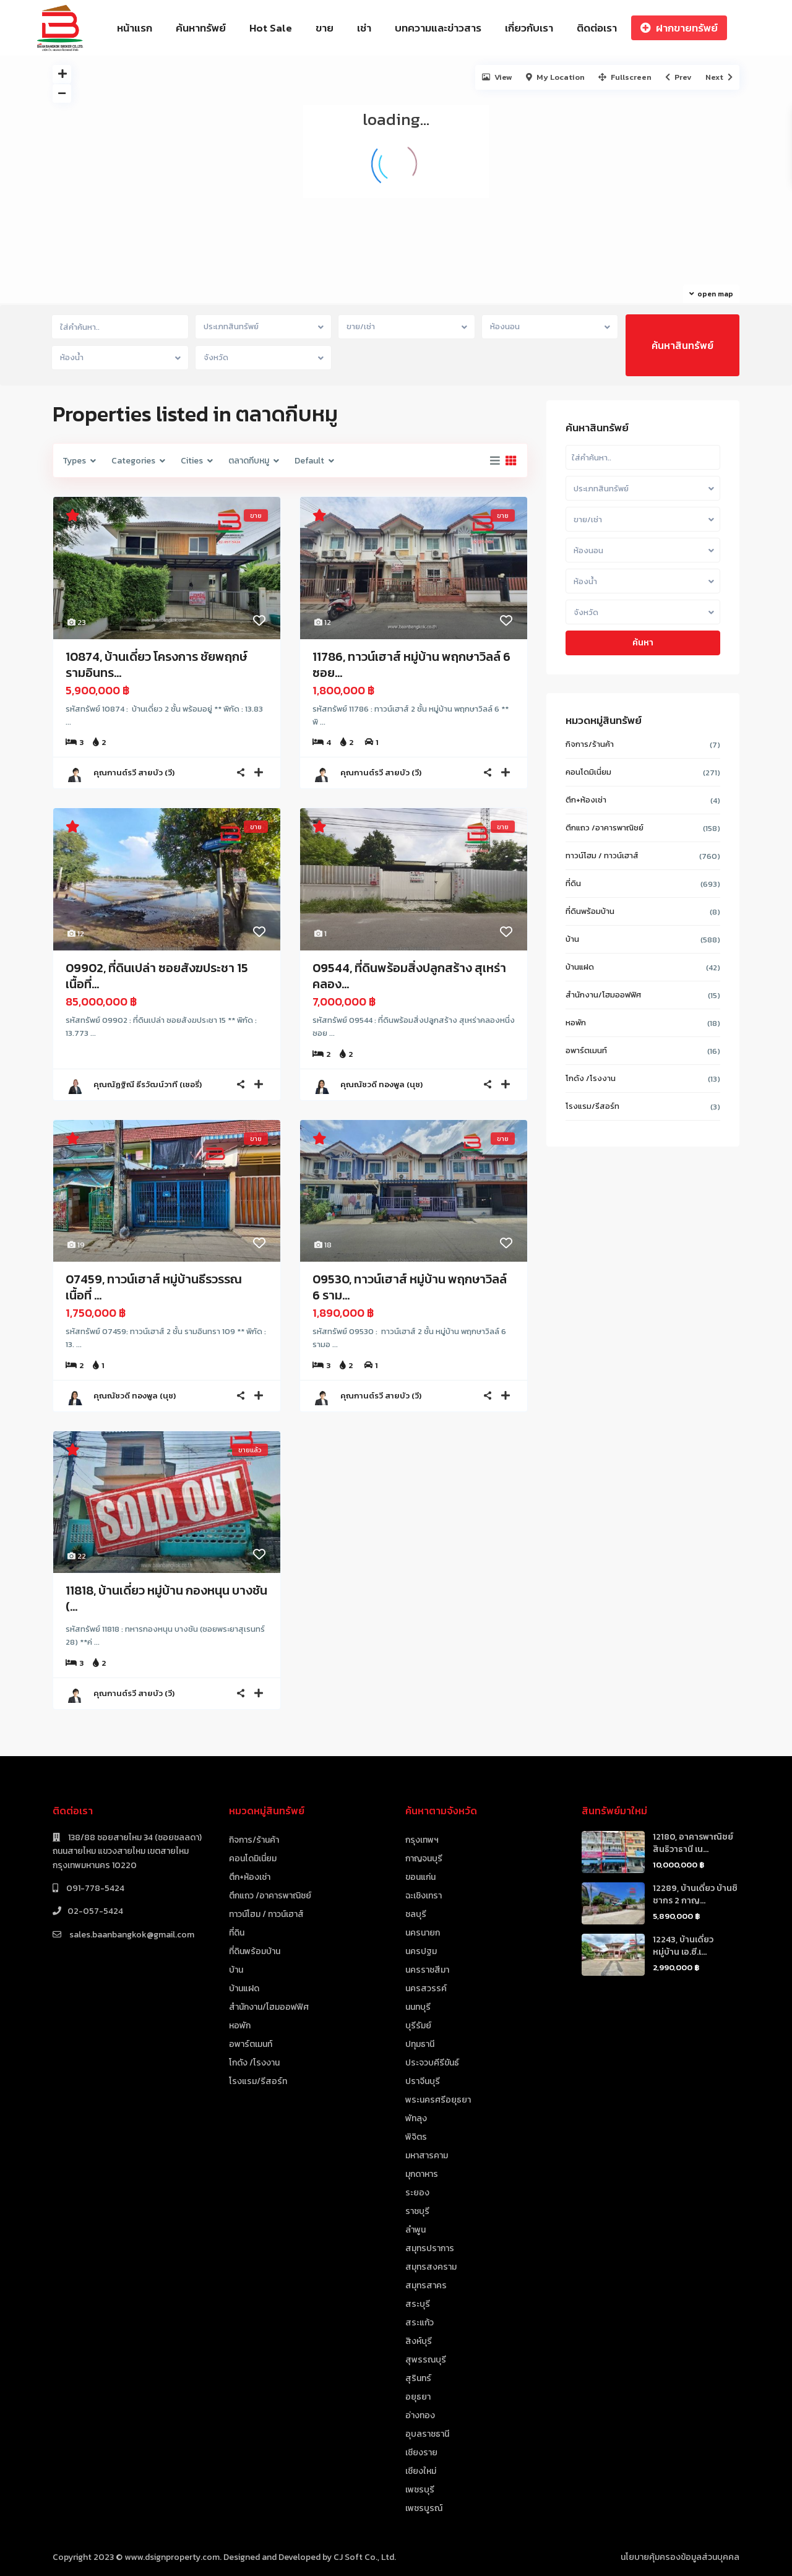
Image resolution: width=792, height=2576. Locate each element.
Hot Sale (270, 28)
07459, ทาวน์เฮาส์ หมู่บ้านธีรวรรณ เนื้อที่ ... (154, 1287)
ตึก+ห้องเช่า (586, 800)
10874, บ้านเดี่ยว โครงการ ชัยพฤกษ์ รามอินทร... (156, 664)
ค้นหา (642, 642)
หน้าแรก (134, 28)
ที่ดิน (573, 883)
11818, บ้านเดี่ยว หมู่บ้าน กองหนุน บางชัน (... (166, 1598)
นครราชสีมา (427, 1969)
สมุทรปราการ (429, 2248)
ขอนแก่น (420, 1877)
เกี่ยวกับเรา (529, 28)
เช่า (364, 28)
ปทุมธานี (419, 2044)
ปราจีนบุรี (422, 2081)
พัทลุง (416, 2118)
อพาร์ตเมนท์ (586, 1050)
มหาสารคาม (426, 2155)
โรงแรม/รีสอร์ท (592, 1106)
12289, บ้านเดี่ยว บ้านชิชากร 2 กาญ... (695, 1894)
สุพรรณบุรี (425, 2359)
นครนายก (422, 1932)
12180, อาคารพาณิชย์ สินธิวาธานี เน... (693, 1843)
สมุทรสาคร (426, 2285)
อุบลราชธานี (427, 2433)
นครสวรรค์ (426, 1988)
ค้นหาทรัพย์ (201, 28)
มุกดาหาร (421, 2174)
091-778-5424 (94, 1888)
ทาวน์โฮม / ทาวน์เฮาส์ (602, 855)
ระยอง (417, 2192)
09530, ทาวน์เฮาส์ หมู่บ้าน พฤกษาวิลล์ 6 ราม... (409, 1287)
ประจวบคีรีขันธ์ (432, 2062)
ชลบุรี (415, 1914)
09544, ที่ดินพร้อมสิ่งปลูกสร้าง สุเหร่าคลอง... (409, 975)
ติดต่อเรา (597, 28)
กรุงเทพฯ (422, 1839)
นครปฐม (421, 1951)
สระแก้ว (419, 2322)
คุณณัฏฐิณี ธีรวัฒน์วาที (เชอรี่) (147, 1084)
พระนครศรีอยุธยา (438, 2099)
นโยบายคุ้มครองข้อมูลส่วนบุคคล (680, 2557)
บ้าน (572, 939)
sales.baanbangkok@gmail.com (130, 1934)
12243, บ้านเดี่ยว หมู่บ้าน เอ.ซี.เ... (683, 1945)
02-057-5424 (95, 1911)
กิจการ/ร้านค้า (590, 744)
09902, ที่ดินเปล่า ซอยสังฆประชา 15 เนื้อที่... (157, 975)
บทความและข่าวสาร (438, 28)
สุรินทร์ (418, 2378)
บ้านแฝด (580, 967)
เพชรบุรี (419, 2489)
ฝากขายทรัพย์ (679, 27)
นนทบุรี (418, 2007)
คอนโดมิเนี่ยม (588, 772)
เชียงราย (421, 2452)
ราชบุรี (417, 2211)
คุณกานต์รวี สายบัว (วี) (133, 772)
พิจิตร (416, 2136)
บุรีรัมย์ (418, 2025)
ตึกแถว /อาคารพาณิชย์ (605, 828)
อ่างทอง (420, 2415)
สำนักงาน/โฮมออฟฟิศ (603, 995)
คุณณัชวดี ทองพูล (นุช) (381, 1084)
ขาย (325, 28)
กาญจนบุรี (423, 1858)
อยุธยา (418, 2396)
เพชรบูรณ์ (423, 2508)
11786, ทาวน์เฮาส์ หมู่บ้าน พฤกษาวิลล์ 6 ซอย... (411, 664)
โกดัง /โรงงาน (591, 1078)
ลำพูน (415, 2229)
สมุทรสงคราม (431, 2266)
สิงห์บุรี (418, 2341)
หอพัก (576, 1022)
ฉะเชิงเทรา (423, 1895)
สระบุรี (417, 2304)
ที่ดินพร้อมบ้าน (590, 911)
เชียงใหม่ (420, 2471)
